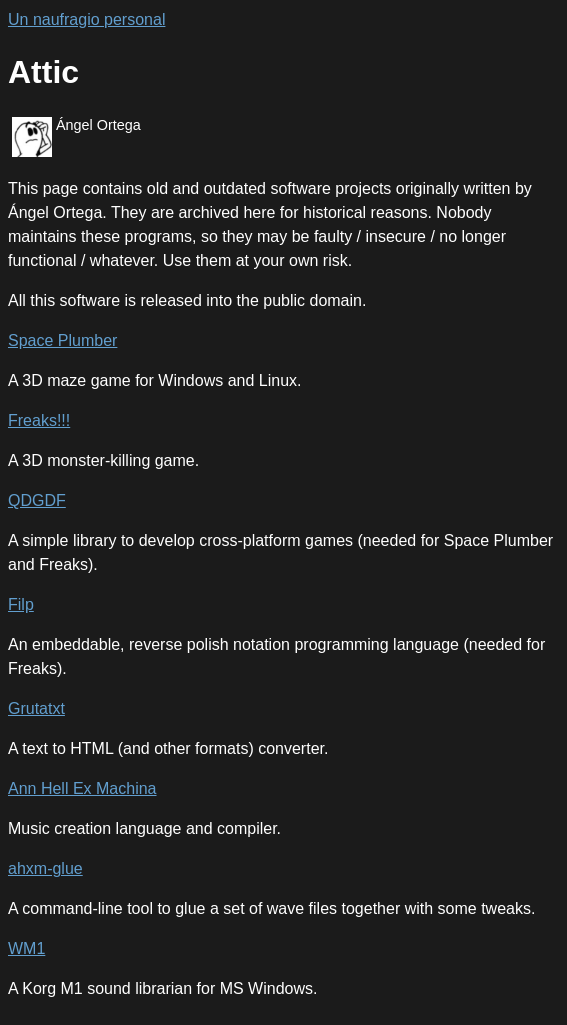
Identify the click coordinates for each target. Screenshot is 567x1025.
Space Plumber (62, 340)
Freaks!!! (39, 420)
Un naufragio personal (86, 19)
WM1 (26, 948)
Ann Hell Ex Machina (82, 788)
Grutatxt (36, 708)
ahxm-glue (45, 868)
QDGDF (37, 500)
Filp (21, 604)
